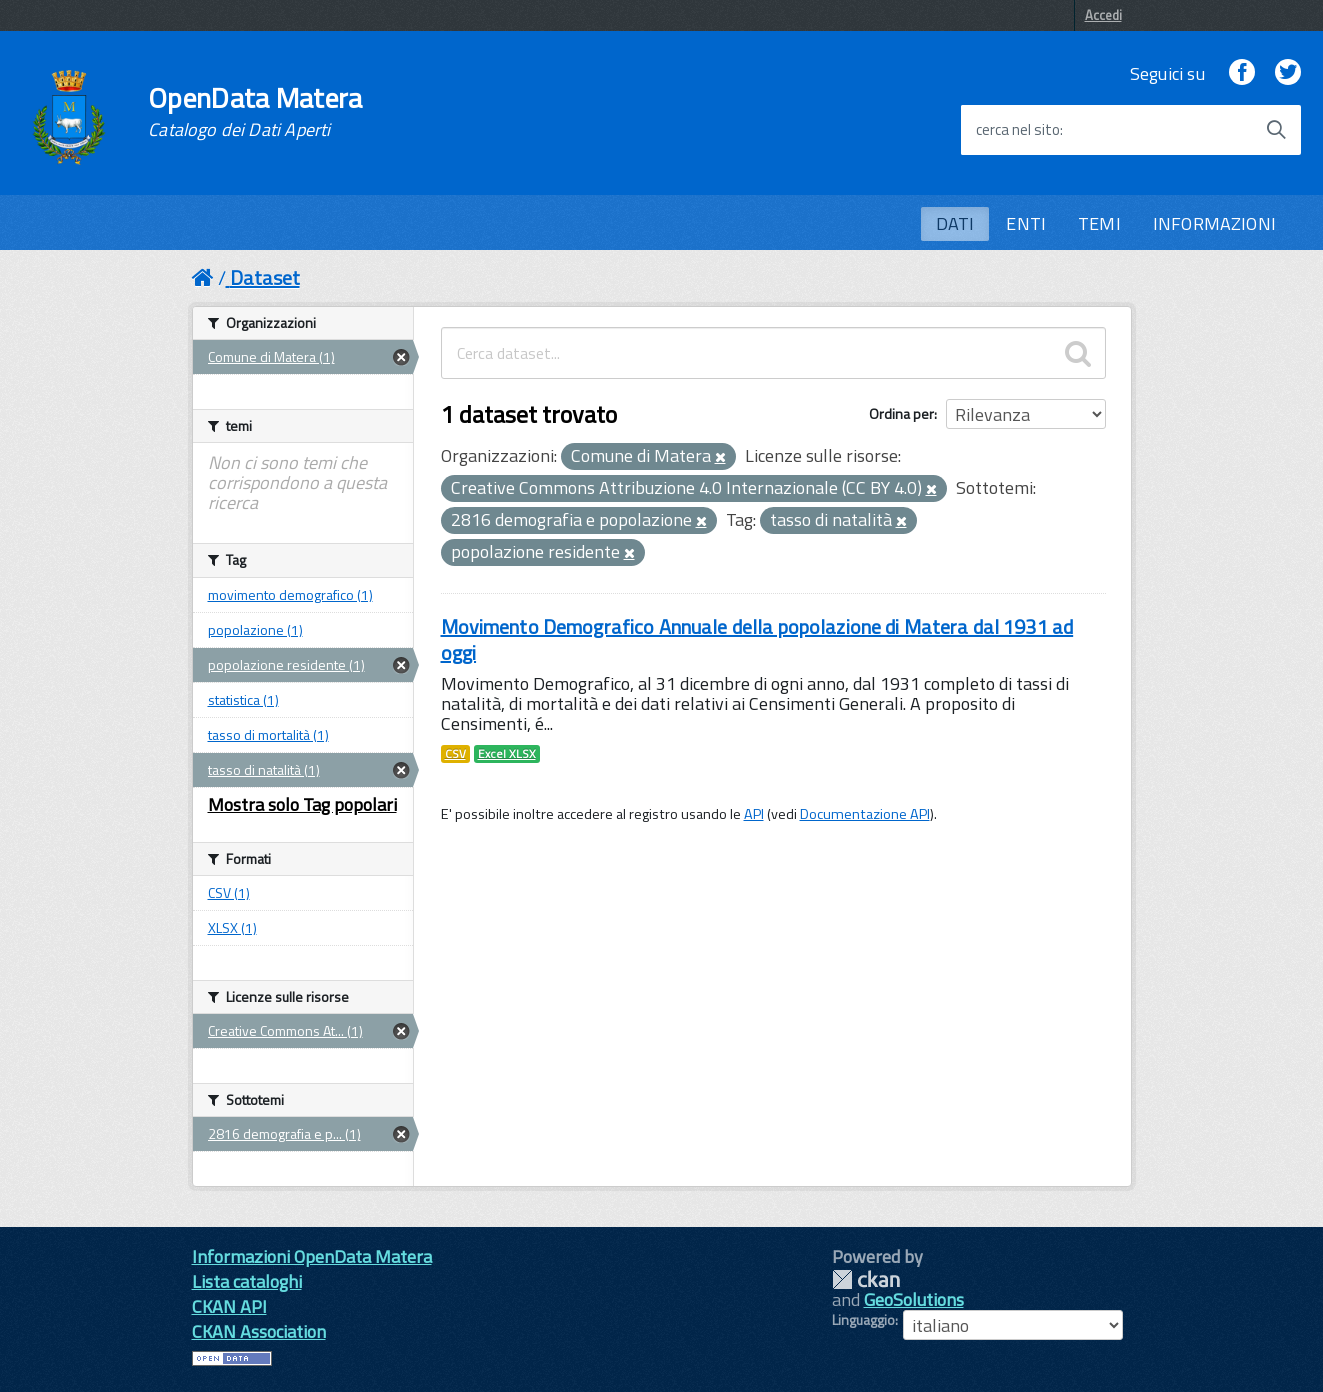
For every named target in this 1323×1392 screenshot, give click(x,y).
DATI (955, 223)
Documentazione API (865, 814)
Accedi (1103, 15)
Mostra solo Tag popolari (302, 804)
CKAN (866, 1279)
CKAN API (229, 1306)
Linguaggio (863, 1320)
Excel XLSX (507, 754)
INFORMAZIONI (1214, 223)
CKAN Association (259, 1331)
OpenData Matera (255, 112)
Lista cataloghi (247, 1281)
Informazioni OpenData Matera (312, 1256)
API (754, 814)
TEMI (1099, 223)
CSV (455, 754)
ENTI (1026, 223)
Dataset (265, 277)
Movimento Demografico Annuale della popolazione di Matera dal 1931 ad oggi (757, 639)
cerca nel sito (1018, 130)
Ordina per (901, 413)
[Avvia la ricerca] (1276, 130)
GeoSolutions (914, 1299)
